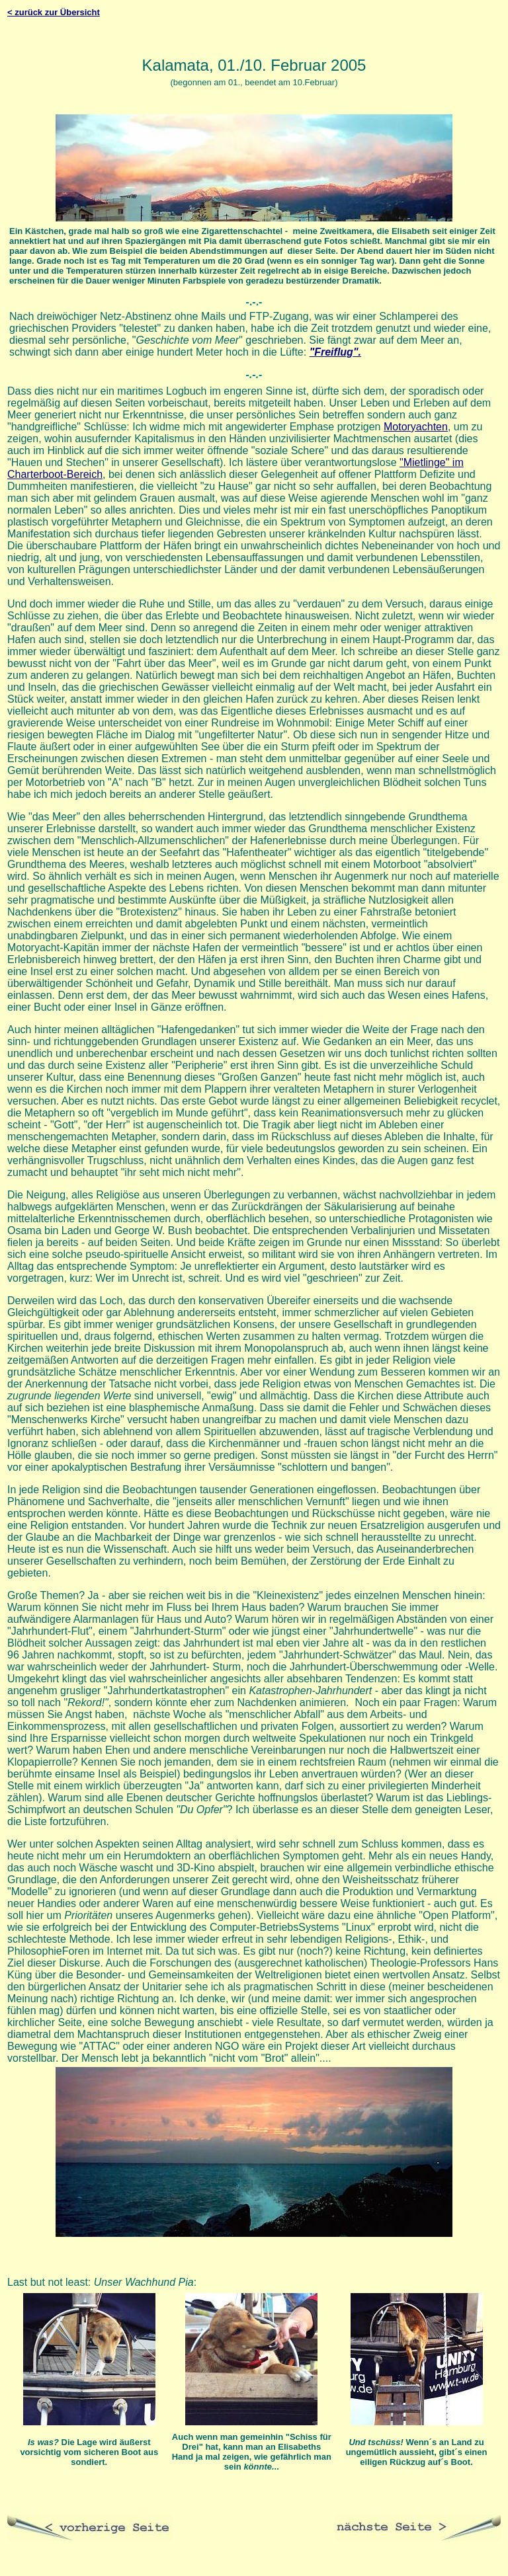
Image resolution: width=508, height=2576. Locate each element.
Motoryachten (416, 426)
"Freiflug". (335, 352)
